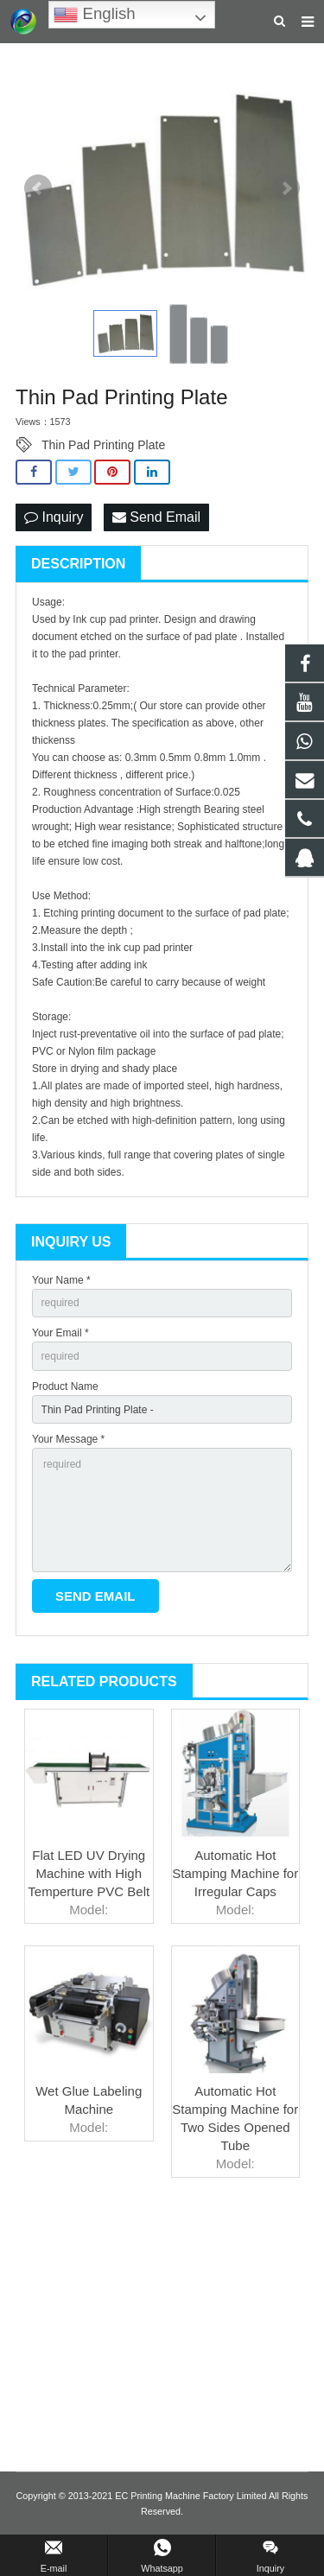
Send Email (156, 517)
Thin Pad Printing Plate (103, 445)
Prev (38, 188)
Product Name (65, 1386)
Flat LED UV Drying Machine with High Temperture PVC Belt (88, 1873)
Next (286, 188)
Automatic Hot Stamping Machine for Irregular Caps (235, 1873)
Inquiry (53, 517)
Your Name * (61, 1280)
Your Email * (60, 1333)
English (94, 14)
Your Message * (68, 1439)
